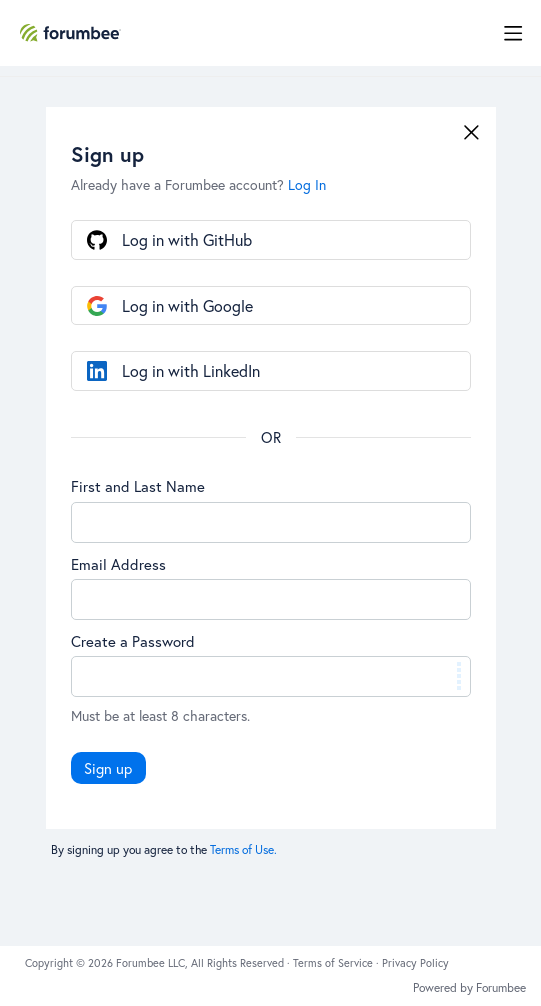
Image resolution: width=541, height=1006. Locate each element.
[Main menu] (513, 33)
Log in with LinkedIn (191, 370)
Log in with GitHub (187, 239)
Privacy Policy (415, 963)
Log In (307, 184)
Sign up (108, 768)
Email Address (118, 564)
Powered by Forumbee (469, 988)
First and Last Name (138, 486)
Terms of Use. (243, 849)
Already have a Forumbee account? (198, 184)
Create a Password (133, 641)
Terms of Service (334, 963)
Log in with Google (187, 305)
